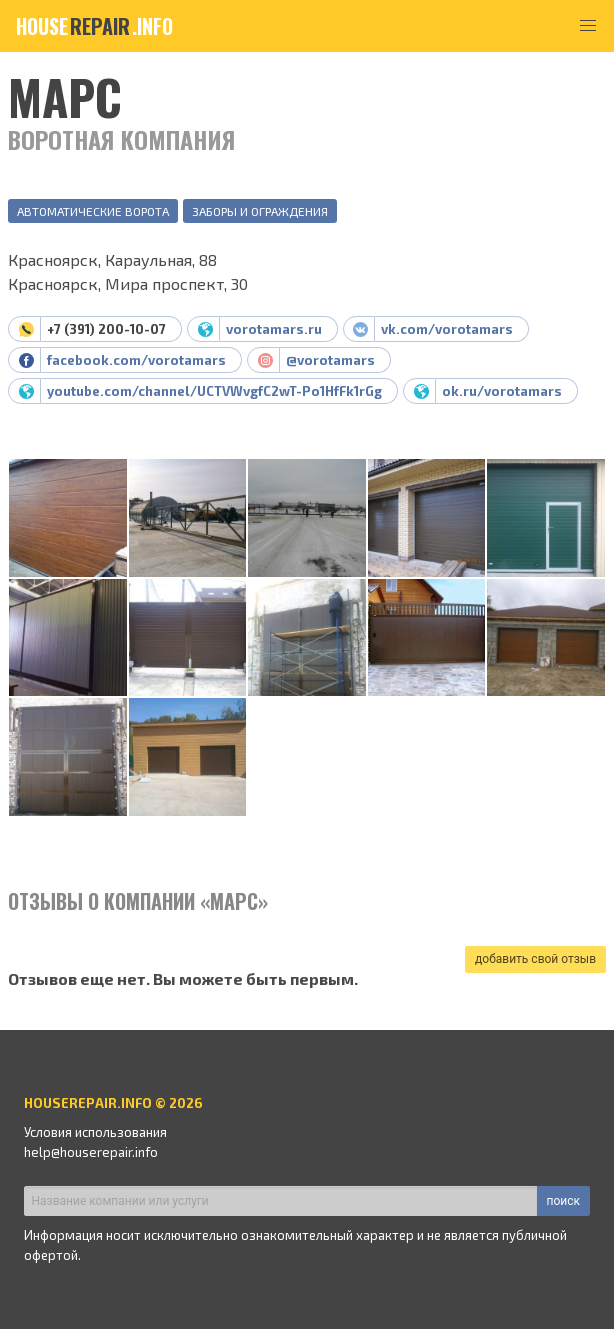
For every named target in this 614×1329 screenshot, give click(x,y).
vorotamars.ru (274, 329)
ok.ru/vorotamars (502, 391)
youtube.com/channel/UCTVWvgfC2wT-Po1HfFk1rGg (214, 391)
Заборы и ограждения (260, 211)
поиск (563, 1201)
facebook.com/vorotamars (136, 360)
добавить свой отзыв (535, 959)
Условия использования (95, 1132)
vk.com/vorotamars (447, 329)
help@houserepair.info (91, 1152)
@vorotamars (330, 360)
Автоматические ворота (93, 211)
